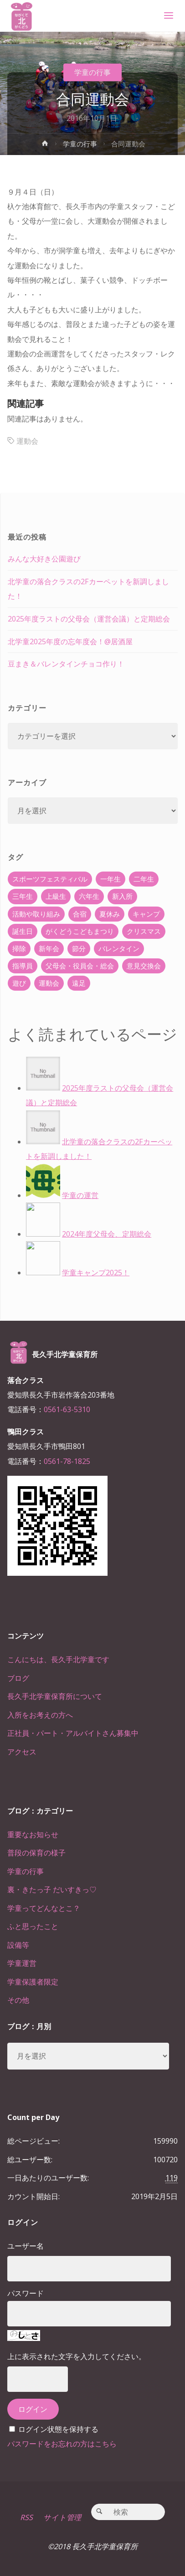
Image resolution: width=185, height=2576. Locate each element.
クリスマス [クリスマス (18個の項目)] (144, 931)
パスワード (25, 2293)
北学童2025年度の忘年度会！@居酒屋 (70, 641)
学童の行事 (92, 72)
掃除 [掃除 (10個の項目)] (19, 948)
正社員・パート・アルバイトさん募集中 (73, 1733)
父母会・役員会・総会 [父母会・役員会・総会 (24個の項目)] (80, 965)
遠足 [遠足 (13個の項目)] (79, 982)
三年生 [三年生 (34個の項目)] (22, 896)
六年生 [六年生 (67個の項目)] (89, 896)
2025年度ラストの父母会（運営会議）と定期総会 (89, 619)
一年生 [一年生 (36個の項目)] (110, 878)
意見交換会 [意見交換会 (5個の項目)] (144, 965)
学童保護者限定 (32, 1982)
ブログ (18, 1678)
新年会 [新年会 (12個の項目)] (49, 948)
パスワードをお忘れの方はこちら (62, 2444)
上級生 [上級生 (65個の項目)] (56, 896)
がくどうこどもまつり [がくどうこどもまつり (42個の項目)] (80, 931)
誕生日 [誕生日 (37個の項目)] (22, 931)
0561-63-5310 (67, 1409)
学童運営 (21, 1963)
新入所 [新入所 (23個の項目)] (122, 896)
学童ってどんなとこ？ (43, 1908)
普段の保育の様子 (36, 1853)
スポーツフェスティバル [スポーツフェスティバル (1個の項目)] (49, 878)
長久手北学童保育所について (54, 1696)
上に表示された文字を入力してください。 (76, 2356)
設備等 (18, 1945)
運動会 (27, 441)
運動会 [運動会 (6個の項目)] (49, 982)
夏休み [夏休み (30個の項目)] (109, 913)
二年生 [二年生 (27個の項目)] (144, 878)
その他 (18, 2000)
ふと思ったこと (32, 1926)
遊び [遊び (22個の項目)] (19, 982)
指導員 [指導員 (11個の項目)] (22, 965)
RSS (26, 2517)
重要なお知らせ (32, 1834)
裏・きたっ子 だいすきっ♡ (52, 1889)
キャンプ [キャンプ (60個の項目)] (146, 913)
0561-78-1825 (67, 1461)
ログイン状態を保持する (58, 2429)
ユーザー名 (25, 2246)
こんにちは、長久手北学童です (58, 1659)
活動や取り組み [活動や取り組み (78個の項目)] (36, 913)
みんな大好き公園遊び (44, 559)
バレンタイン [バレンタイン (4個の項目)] (118, 948)
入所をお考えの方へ (40, 1715)
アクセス (21, 1752)
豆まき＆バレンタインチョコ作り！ (66, 664)
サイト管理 (62, 2517)
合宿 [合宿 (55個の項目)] (80, 913)
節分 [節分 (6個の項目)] (79, 948)
